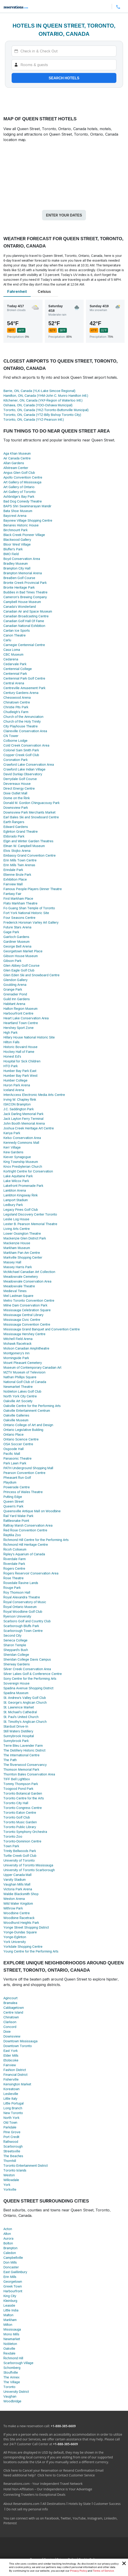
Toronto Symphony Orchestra (25, 1832)
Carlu (7, 640)
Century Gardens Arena (20, 693)
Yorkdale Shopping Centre (23, 1946)
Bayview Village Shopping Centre (27, 520)
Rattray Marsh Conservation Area (28, 1525)
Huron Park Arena (16, 1085)
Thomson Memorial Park (21, 1769)
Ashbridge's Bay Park (18, 496)
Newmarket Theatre (18, 1386)
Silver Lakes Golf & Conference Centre (32, 1674)
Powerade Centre (16, 1487)
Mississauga (12, 2329)
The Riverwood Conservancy (25, 1765)
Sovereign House (16, 1683)
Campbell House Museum (22, 602)
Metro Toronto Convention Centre (28, 1300)
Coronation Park (15, 760)
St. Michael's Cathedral (20, 1712)
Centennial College (17, 669)
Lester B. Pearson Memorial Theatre (30, 1224)
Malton (8, 2315)
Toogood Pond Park (18, 1788)
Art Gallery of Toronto (19, 492)
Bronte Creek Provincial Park (25, 583)
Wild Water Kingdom (18, 1903)
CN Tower (10, 736)
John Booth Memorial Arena (24, 1123)
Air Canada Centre (17, 458)
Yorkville (9, 2189)
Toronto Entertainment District (25, 2165)
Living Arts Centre (16, 1229)
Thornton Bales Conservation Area (29, 1774)
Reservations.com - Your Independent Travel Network (43, 2483)
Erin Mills (9, 2277)
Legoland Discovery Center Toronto (30, 1214)
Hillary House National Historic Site (29, 1037)
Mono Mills (11, 2334)
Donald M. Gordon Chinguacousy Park (31, 803)
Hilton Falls (11, 1042)
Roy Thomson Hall (16, 1592)
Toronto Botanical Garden (22, 1793)
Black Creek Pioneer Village (24, 535)
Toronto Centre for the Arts (23, 1798)
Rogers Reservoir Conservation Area (30, 1573)
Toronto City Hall (15, 1803)
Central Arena (13, 683)
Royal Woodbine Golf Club (22, 1611)
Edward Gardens (15, 827)
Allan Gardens (13, 463)
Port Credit (11, 2137)
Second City (12, 1635)
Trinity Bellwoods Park (19, 1851)
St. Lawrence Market (18, 1707)
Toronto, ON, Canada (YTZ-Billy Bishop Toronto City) (42, 415)
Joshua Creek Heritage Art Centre (28, 1128)
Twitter (65, 2518)
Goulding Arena (14, 985)
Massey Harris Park (17, 1267)
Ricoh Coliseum (14, 1549)
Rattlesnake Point (16, 1520)
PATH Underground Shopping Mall (28, 1468)
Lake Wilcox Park (16, 1181)
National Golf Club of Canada (24, 1382)
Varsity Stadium (14, 1879)
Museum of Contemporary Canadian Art (32, 1367)
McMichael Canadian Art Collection (29, 1272)
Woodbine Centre (16, 1913)
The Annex (11, 2377)
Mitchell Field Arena (18, 1339)
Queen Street (13, 1501)
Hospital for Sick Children (21, 1061)
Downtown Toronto (17, 2046)
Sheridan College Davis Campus (27, 1659)
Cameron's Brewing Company (25, 597)
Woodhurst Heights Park (21, 1922)
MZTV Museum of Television (24, 1372)
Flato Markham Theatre (20, 903)
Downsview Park (15, 807)
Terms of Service (103, 2570)
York (6, 2185)
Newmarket (11, 2339)
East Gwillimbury (15, 2272)
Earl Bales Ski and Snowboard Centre (31, 817)
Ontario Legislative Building (23, 1430)
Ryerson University (17, 1616)
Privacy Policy (78, 2570)
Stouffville (10, 2372)
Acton (7, 2229)
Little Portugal (13, 2103)
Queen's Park (13, 1506)
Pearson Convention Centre (24, 1473)
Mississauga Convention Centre (26, 1324)
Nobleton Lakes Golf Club (22, 1391)
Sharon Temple (14, 1645)
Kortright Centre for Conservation (28, 1171)
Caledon (9, 2253)
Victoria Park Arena (17, 1889)
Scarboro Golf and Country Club (27, 1621)
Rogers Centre (14, 1568)
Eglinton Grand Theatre (20, 831)
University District (16, 2391)
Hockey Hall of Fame (18, 1052)
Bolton (8, 2243)
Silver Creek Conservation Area (27, 1669)
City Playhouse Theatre (20, 726)
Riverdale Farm (14, 1559)
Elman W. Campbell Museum (24, 846)
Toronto (9, 2387)
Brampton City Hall (16, 568)
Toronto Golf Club (16, 1817)
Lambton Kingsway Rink (20, 1195)
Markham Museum (16, 1248)
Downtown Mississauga (20, 2041)
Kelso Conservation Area (22, 1138)
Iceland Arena (13, 1090)
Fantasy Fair (12, 894)
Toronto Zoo (12, 1836)
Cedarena (10, 659)
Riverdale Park (14, 1564)
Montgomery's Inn (16, 1353)
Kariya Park (11, 1133)
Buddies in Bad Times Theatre (25, 592)
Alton (7, 2234)
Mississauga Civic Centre (21, 1319)
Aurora (8, 2238)
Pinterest (10, 2523)
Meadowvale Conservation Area (27, 1281)
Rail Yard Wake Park (18, 1516)
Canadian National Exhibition (24, 626)
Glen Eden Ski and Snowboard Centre (31, 975)
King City (9, 2296)
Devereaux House (17, 784)
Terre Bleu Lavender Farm (23, 1745)
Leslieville (10, 2094)
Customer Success (107, 2503)
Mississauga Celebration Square (27, 1310)
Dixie (7, 2031)
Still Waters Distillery (18, 1731)
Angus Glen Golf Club (19, 472)
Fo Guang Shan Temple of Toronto (29, 908)
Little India (10, 2310)
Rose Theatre (13, 1578)
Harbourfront (12, 2291)
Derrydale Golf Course (20, 779)
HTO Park (10, 1066)
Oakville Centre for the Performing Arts (32, 1406)
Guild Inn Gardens (16, 999)
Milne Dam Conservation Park (25, 1305)
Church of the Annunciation (23, 717)
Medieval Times (15, 1291)
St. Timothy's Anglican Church (25, 1721)
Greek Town (12, 2286)
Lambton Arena (14, 1190)
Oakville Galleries (16, 1415)
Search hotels (64, 78)
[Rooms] (64, 64)
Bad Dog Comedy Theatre (22, 501)
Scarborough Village (18, 2363)
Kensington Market (17, 2084)
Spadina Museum (15, 1693)
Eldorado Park (13, 836)
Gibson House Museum (20, 956)
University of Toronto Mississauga (28, 1865)
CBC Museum (13, 654)
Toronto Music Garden (20, 1822)
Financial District (15, 2074)
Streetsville (11, 2151)
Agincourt (10, 1998)
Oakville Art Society (18, 1401)
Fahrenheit (17, 291)
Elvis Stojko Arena (16, 851)
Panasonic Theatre (17, 1458)
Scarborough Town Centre (23, 1631)
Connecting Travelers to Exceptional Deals (34, 2494)
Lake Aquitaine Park (18, 1176)
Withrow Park (13, 1908)
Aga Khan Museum (17, 453)
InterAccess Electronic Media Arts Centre (34, 1095)
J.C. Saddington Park (18, 1109)
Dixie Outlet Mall (15, 793)
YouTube (79, 2518)
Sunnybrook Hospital (18, 1736)
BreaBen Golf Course (19, 578)
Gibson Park (12, 961)
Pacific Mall (11, 1453)
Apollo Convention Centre (22, 477)
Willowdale (11, 2180)
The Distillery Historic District (24, 1750)
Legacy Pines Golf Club (20, 1209)
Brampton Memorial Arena (22, 573)
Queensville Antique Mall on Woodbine (32, 1511)
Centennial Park (15, 673)
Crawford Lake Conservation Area (28, 764)
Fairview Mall (13, 884)
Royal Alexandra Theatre (21, 1597)
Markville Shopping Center (22, 1257)
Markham (10, 2320)
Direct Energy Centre (19, 788)
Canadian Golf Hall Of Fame (23, 621)
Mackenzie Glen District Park (24, 1238)
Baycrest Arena (14, 516)
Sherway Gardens (16, 1664)
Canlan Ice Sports (16, 630)
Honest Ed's (12, 1056)
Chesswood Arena (17, 697)
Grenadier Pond (15, 994)
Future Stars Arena (17, 927)
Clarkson (9, 2022)
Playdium (9, 1482)
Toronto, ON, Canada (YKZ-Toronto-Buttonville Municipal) (45, 410)
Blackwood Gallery (17, 539)
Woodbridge (12, 2401)
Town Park (11, 1846)
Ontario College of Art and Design (28, 1425)
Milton (7, 2324)
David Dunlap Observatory (22, 774)
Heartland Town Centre (20, 1023)
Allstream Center (15, 468)
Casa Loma (11, 650)
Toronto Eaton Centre (19, 1812)
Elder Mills (10, 2055)
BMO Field (11, 554)
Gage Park (11, 932)
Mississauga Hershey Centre (24, 1334)
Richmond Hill (13, 2358)
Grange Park (12, 989)
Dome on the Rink (16, 798)
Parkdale (9, 2127)
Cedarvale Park (14, 664)
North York (11, 2118)
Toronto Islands (14, 2170)
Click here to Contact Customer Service (66, 2475)
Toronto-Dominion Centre (22, 1841)
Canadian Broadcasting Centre (26, 616)
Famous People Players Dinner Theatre (32, 889)
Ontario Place (13, 1434)
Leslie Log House (16, 1219)
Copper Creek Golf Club (21, 755)
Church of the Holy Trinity (22, 721)
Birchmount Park (15, 530)
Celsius (44, 291)
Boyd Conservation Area (21, 559)
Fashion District (14, 2070)
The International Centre (21, 1755)
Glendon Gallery (15, 980)
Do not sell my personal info (27, 2509)
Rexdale (9, 2353)
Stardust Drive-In (15, 1726)
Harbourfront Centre (18, 1013)
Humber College (15, 1080)
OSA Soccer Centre (18, 1444)
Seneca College (15, 1640)
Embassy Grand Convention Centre (29, 855)
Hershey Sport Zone (18, 1028)
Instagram (94, 2518)
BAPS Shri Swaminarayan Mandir (27, 506)
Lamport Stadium (15, 1200)
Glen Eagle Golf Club (18, 970)
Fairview (9, 2065)
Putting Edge (12, 1497)
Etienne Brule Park (17, 874)
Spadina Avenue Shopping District (28, 1688)
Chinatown (11, 2017)
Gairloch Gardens (16, 937)
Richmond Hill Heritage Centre (25, 1544)
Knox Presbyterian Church (22, 1166)
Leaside (9, 2305)
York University (14, 1942)
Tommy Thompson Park (20, 1784)
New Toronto (13, 2113)
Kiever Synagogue (17, 1157)
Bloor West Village (17, 544)
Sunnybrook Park (16, 1741)
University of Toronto (19, 1860)
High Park (10, 1032)
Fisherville (11, 2079)
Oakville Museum (15, 1420)
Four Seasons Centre (19, 918)
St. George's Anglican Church (25, 1702)
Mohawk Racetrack (17, 1343)
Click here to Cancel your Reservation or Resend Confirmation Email (53, 2470)
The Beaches (13, 2156)
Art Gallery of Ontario (19, 487)
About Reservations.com (21, 2503)
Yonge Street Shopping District (26, 1927)
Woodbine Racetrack (19, 1918)
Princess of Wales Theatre (23, 1492)
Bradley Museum (15, 563)
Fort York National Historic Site (26, 913)
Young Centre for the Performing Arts (30, 1951)
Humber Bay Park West (20, 1075)
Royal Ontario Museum (20, 1607)
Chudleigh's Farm (15, 712)
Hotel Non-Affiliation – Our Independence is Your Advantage (47, 2489)
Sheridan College (16, 1654)
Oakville (9, 2348)
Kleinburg (10, 2301)
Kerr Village (12, 1147)
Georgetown (12, 2281)
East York (10, 2051)
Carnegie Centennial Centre (24, 645)
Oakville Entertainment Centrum (26, 1410)
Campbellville (13, 2257)
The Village (11, 2382)
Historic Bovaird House (20, 1047)
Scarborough (13, 2146)
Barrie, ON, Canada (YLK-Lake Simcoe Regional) (39, 391)
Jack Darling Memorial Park (23, 1114)
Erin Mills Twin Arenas (19, 865)
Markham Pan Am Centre (21, 1253)
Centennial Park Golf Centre (24, 678)
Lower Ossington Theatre (22, 1233)
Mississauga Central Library (23, 1315)
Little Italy (10, 2098)
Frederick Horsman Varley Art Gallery (30, 922)
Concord (9, 2027)
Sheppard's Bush (15, 1650)
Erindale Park (13, 870)
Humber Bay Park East (19, 1071)
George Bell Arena (17, 946)
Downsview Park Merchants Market (29, 812)
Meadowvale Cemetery (20, 1276)
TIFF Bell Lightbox (16, 1779)
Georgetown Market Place (23, 951)
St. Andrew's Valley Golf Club (24, 1698)
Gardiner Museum (16, 941)
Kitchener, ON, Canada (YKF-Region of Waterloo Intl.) (43, 400)
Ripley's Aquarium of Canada (24, 1554)
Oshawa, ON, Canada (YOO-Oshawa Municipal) (38, 405)
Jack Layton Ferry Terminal (23, 1119)
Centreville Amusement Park (24, 688)
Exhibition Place (15, 879)
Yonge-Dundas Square (20, 1932)
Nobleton (10, 2344)
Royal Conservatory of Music (24, 1602)
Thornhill (9, 2161)
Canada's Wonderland (19, 606)
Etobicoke (10, 2060)
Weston (9, 2175)
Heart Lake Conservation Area (26, 1018)
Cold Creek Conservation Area (26, 745)
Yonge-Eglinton (14, 1937)
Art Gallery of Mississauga (22, 482)
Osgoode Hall (13, 1449)
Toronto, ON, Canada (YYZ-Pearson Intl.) (33, 419)
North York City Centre (20, 1396)
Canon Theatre (14, 635)
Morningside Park (16, 1358)
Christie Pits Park (15, 707)
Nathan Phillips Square (19, 1377)
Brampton (10, 2248)
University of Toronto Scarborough (29, 1870)
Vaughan (9, 2396)
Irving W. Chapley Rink (19, 1099)
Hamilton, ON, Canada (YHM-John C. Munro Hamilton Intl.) (45, 395)
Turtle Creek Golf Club (19, 1855)
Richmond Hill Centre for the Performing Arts (36, 1540)
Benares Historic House (21, 525)
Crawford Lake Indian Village (24, 769)
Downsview (11, 2036)
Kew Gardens (13, 1152)
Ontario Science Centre (21, 1439)
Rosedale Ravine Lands (20, 1583)
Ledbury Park (13, 1205)
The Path (10, 1760)
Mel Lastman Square (18, 1296)
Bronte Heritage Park (19, 587)
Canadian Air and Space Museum (27, 611)
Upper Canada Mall (17, 1875)
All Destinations (54, 2503)
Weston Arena (14, 1899)
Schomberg (11, 2368)
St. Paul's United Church (21, 1717)
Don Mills (10, 2262)
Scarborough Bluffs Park (21, 1626)
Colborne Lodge (15, 740)
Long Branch (12, 2108)
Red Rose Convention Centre (25, 1530)
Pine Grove (11, 2132)
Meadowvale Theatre (19, 1286)
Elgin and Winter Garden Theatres (28, 841)
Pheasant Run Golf (17, 1477)
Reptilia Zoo (12, 1535)
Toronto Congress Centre (22, 1808)
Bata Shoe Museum (17, 511)
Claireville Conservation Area (25, 731)
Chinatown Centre (16, 702)
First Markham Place (18, 898)
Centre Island (13, 2012)
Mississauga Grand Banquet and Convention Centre (41, 1329)
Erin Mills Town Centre (20, 860)
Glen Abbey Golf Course (21, 965)
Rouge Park (12, 1587)
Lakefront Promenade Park (23, 1186)
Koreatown (11, 2089)
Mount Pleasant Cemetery (22, 1363)
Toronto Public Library (19, 1827)
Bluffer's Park (13, 549)
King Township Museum (20, 1162)
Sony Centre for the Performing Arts (29, 1678)
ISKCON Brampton (17, 1104)
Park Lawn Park (14, 1463)
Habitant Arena (14, 1004)
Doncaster (11, 2267)
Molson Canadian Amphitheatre (26, 1348)
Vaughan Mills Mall (16, 1884)
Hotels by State (79, 2503)
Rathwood (10, 2141)
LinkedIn (110, 2518)
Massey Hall (12, 1262)
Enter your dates (64, 215)
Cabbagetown (13, 2007)
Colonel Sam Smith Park (21, 750)
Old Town (10, 2122)
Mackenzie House (16, 1243)
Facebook (52, 2518)
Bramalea (10, 2003)
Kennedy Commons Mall (21, 1142)
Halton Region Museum (20, 1008)
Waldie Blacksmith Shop (20, 1894)
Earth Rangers (13, 822)
